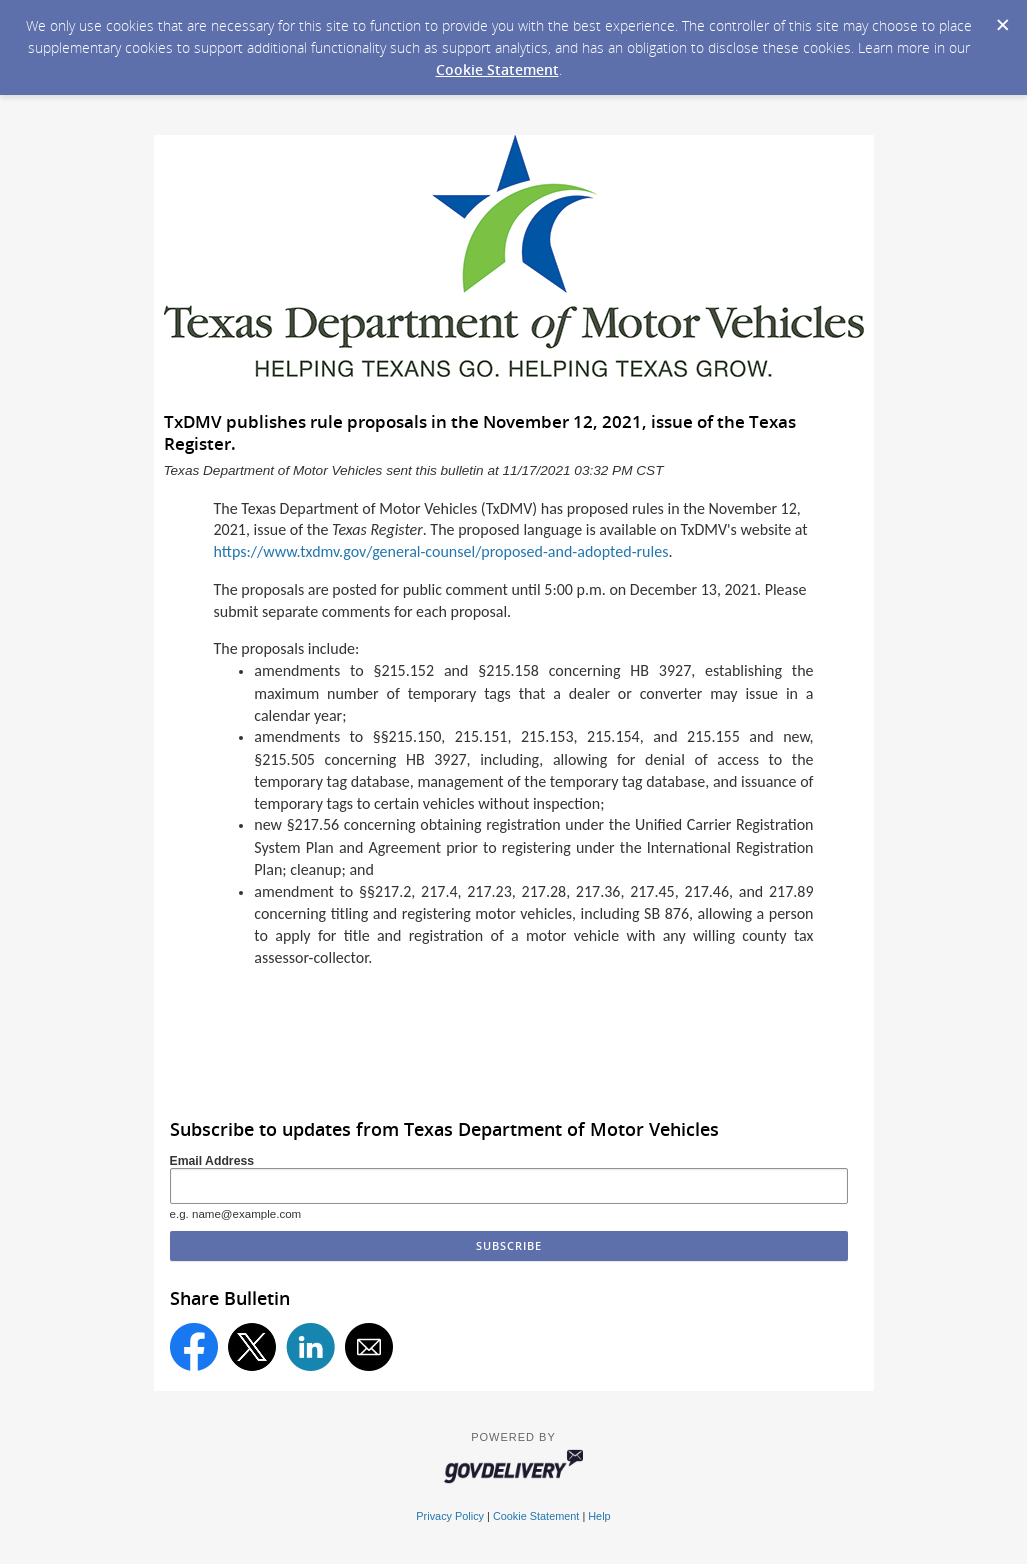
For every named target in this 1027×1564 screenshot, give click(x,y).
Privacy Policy (450, 1516)
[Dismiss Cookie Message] (1002, 19)
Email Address (212, 1161)
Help (599, 1516)
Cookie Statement (497, 69)
